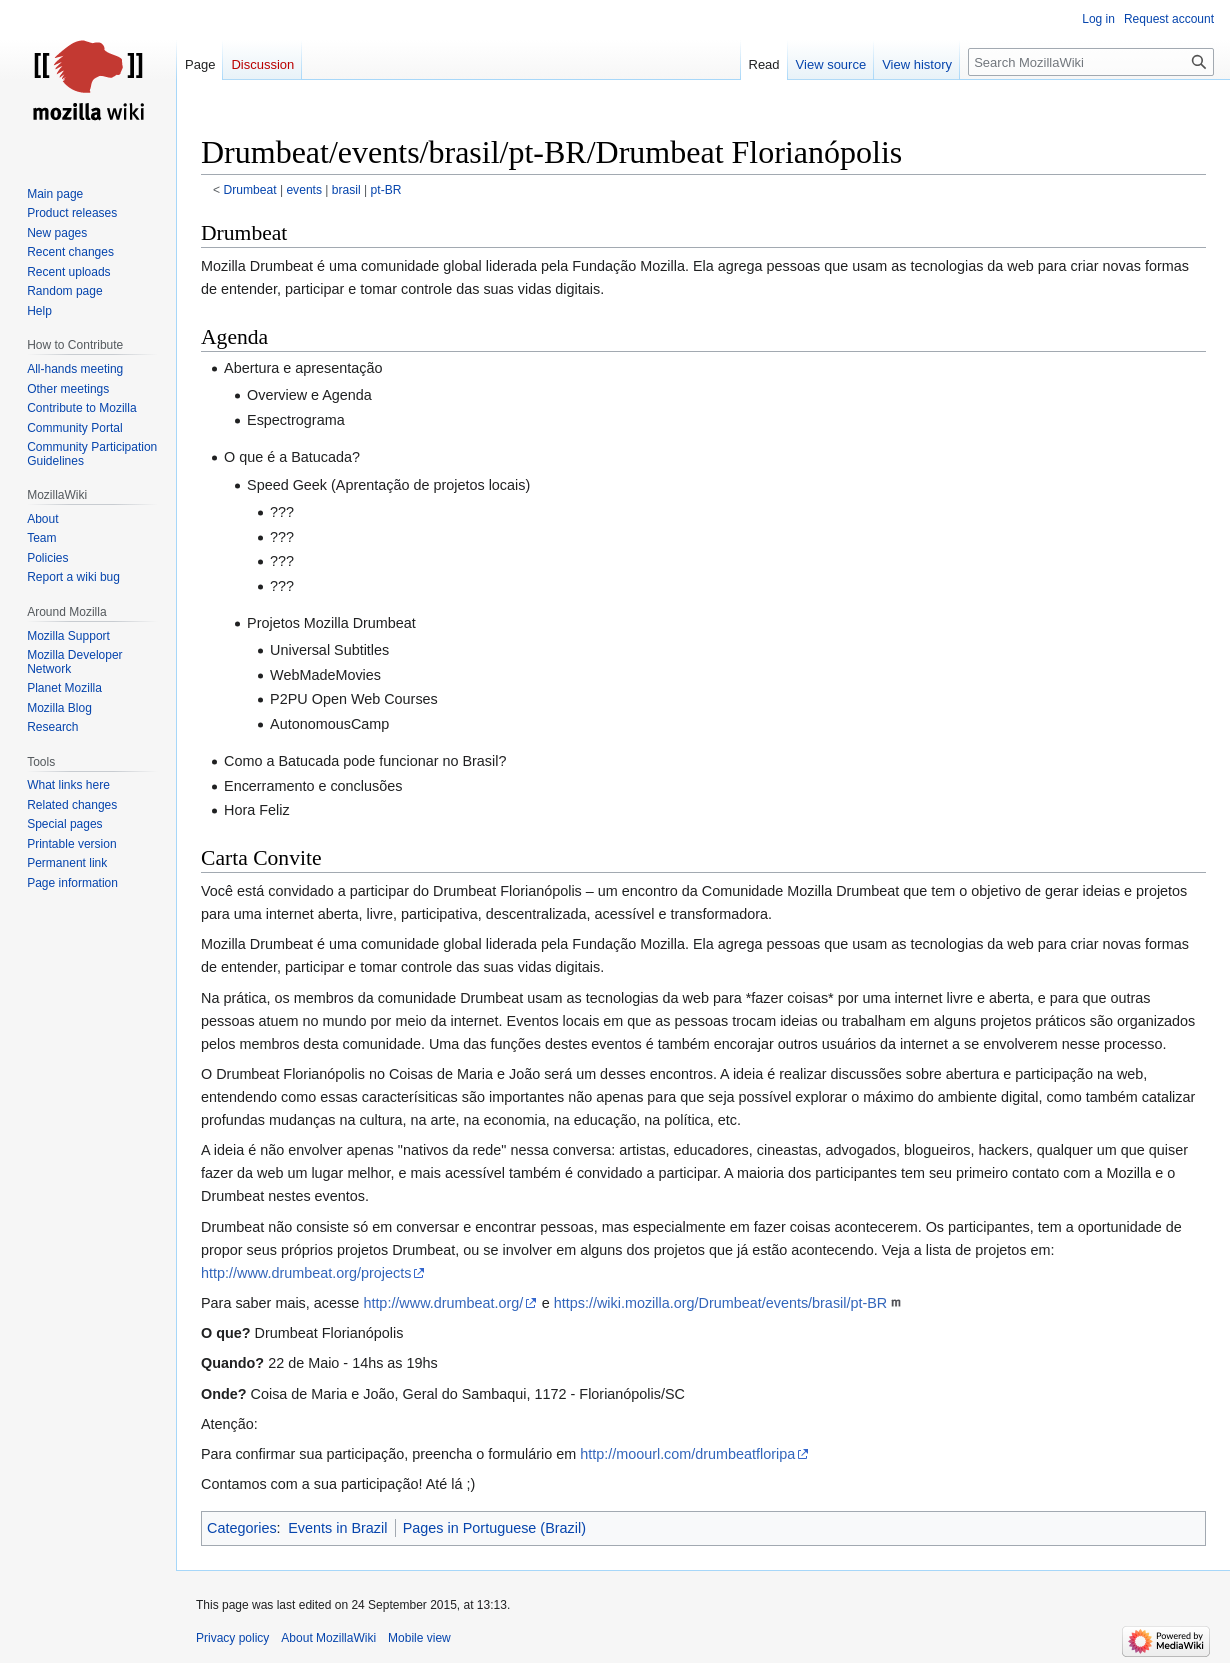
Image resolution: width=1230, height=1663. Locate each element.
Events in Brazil (337, 1528)
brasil (346, 190)
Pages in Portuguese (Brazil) (494, 1528)
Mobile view (419, 1638)
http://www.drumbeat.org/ (443, 1303)
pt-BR (386, 190)
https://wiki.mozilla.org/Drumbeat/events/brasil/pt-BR (721, 1303)
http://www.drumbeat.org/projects (306, 1273)
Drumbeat (250, 190)
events (304, 190)
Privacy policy (232, 1638)
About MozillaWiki (328, 1638)
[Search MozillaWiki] (1091, 62)
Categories (242, 1528)
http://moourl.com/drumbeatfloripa (687, 1454)
